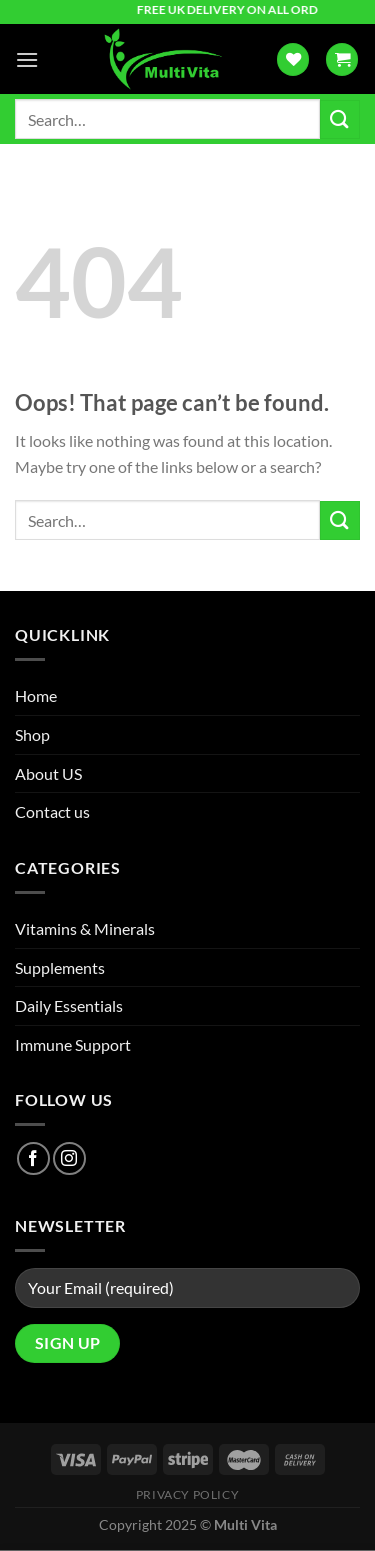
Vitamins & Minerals (85, 928)
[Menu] (27, 59)
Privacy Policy (188, 1494)
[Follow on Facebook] (33, 1158)
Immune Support (73, 1044)
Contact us (52, 811)
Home (36, 695)
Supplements (60, 967)
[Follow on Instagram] (69, 1158)
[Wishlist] (293, 59)
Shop (32, 734)
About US (48, 773)
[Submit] (340, 119)
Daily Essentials (69, 1005)
